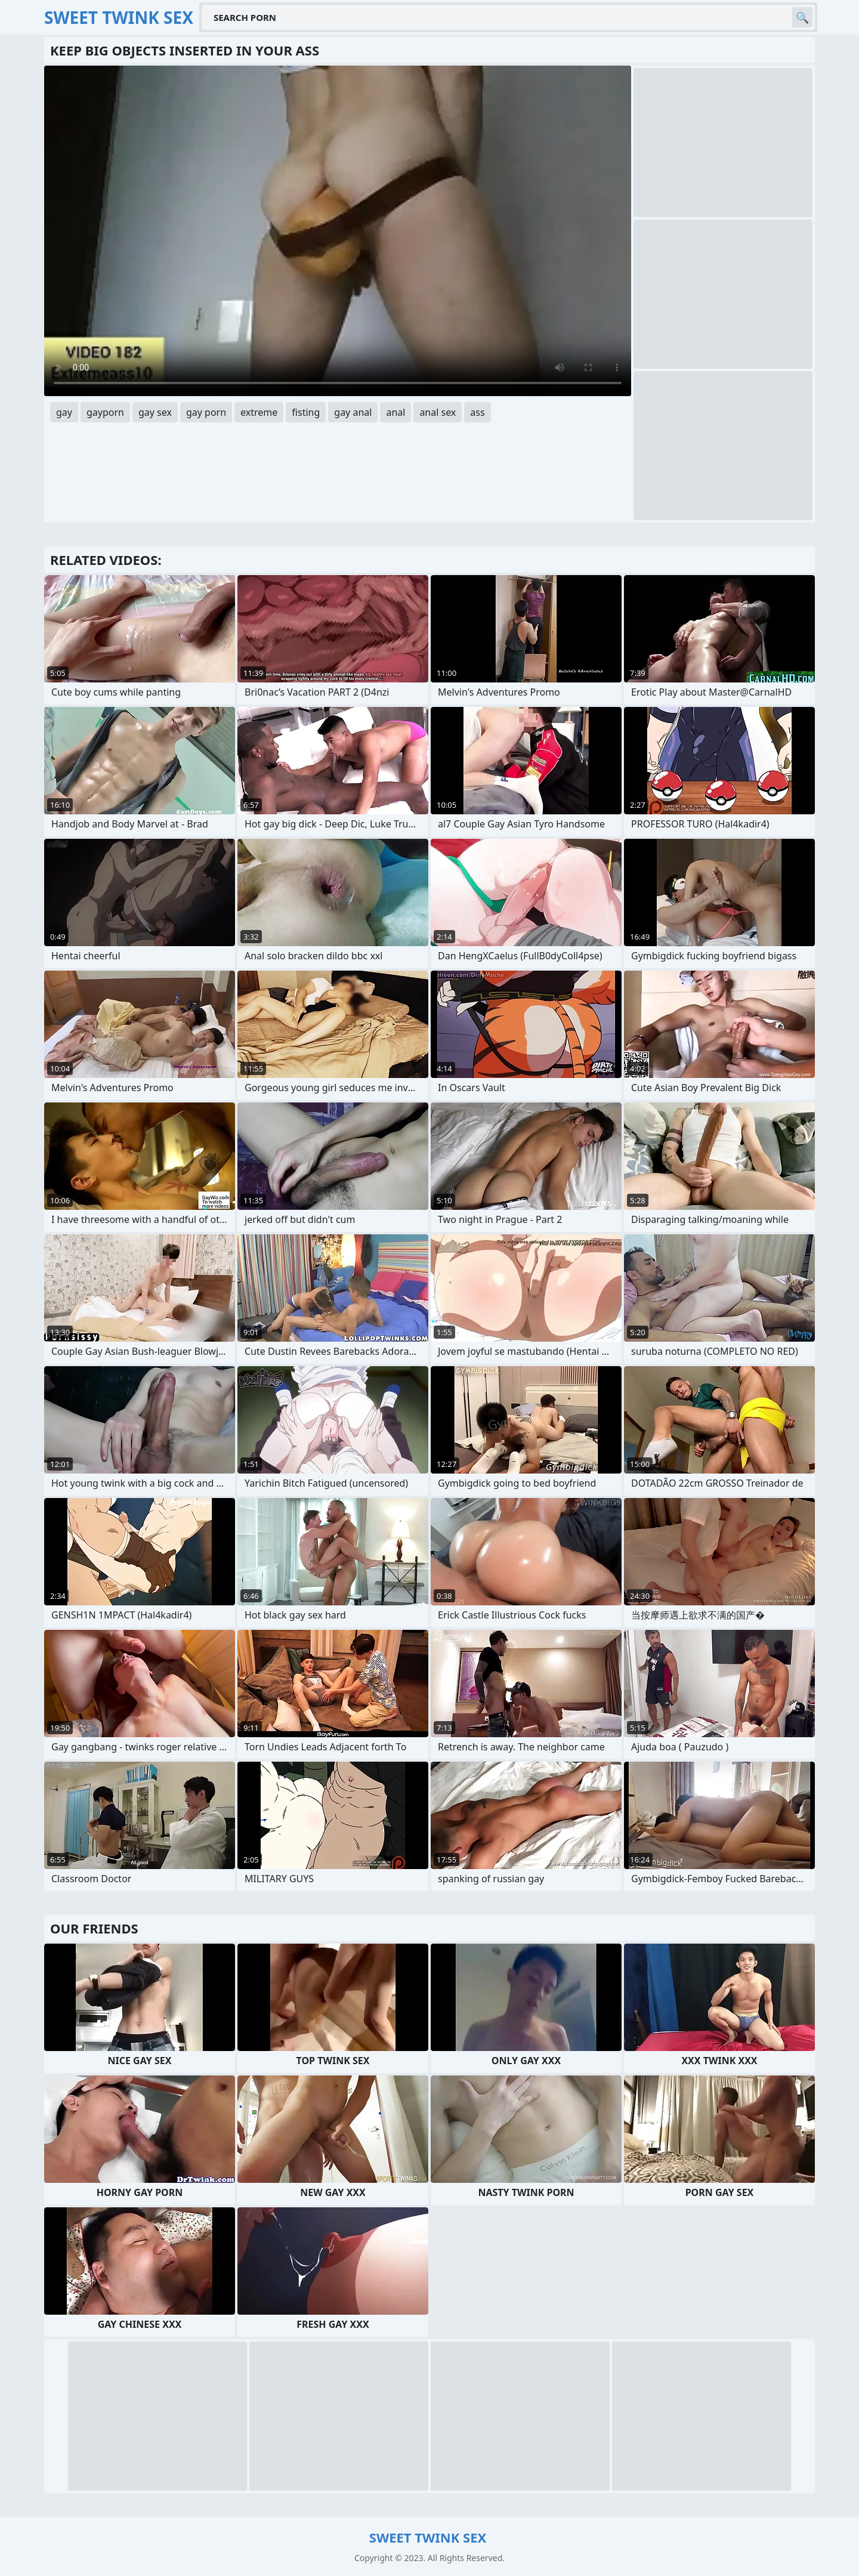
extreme (258, 412)
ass (477, 412)
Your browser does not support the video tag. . (337, 231)
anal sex (437, 412)
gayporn (105, 412)
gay (64, 412)
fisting (306, 412)
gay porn (206, 412)
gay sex (155, 412)
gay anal (353, 412)
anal (395, 412)
